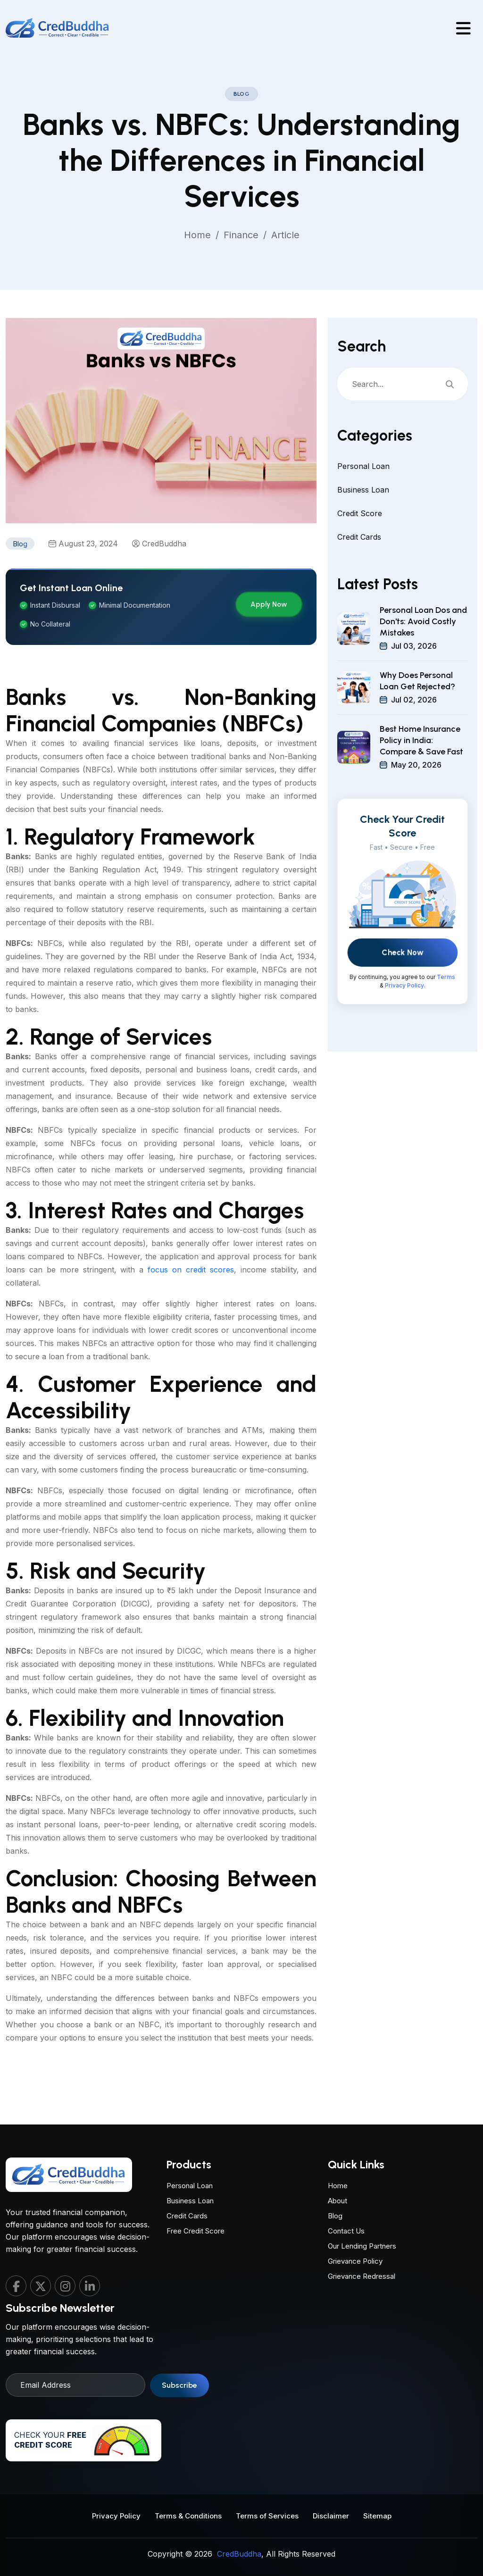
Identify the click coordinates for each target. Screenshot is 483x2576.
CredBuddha (164, 576)
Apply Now (268, 637)
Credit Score (359, 548)
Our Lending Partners (362, 2210)
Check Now (403, 989)
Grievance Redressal (361, 2240)
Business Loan (363, 525)
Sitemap (377, 2514)
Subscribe (179, 2421)
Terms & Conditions (188, 2514)
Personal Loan (363, 501)
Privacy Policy (404, 1022)
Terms (446, 1013)
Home (197, 235)
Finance (241, 235)
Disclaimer (331, 2514)
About (337, 2165)
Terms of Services (267, 2514)
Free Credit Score (196, 2264)
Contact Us (346, 2195)
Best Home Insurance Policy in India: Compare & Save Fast (421, 776)
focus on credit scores (191, 1302)
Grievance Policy (355, 2225)
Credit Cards (359, 572)
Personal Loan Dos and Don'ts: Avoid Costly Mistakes (423, 657)
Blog (335, 2180)
